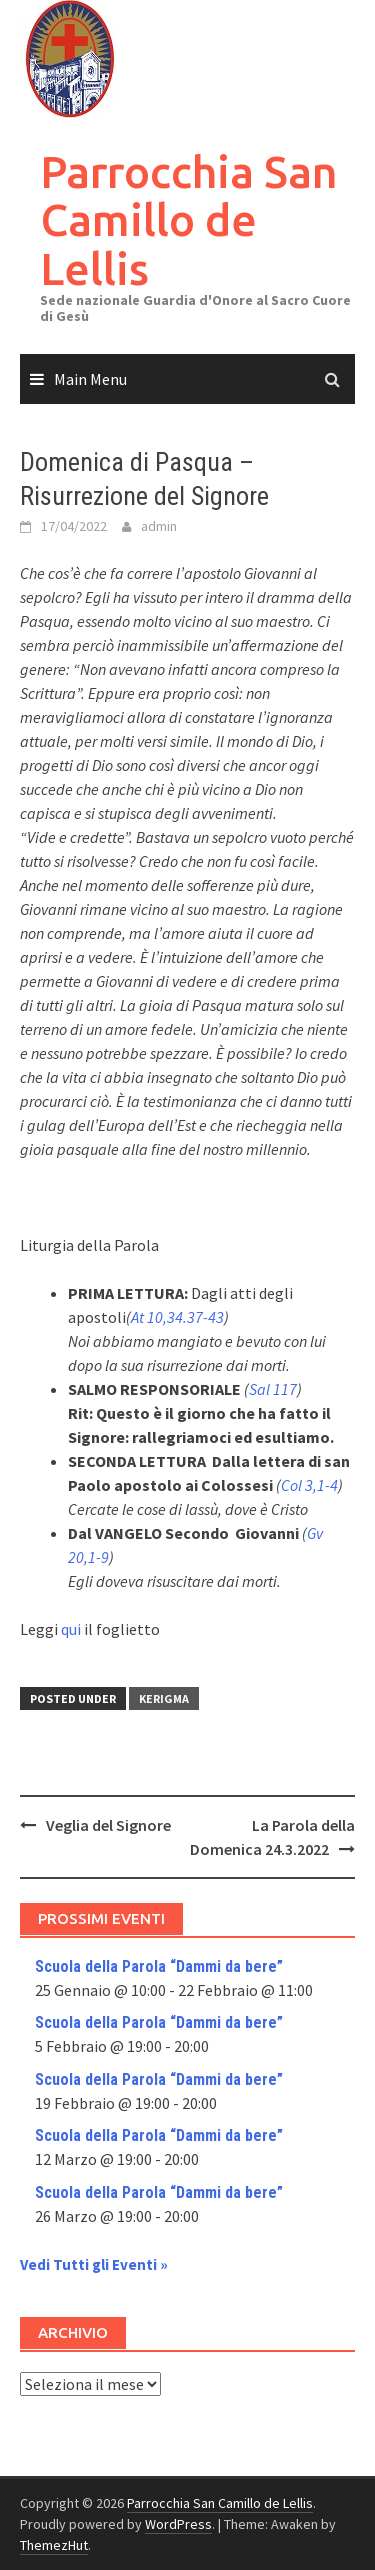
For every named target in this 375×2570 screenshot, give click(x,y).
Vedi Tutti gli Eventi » (94, 2264)
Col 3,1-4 (309, 1485)
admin (159, 526)
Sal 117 (273, 1389)
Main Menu (90, 379)
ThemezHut (54, 2545)
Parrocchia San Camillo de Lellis (189, 220)
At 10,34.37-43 (177, 1317)
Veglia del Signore (108, 1825)
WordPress (178, 2524)
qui (71, 1629)
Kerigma (164, 1698)
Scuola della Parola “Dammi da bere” (159, 1966)
